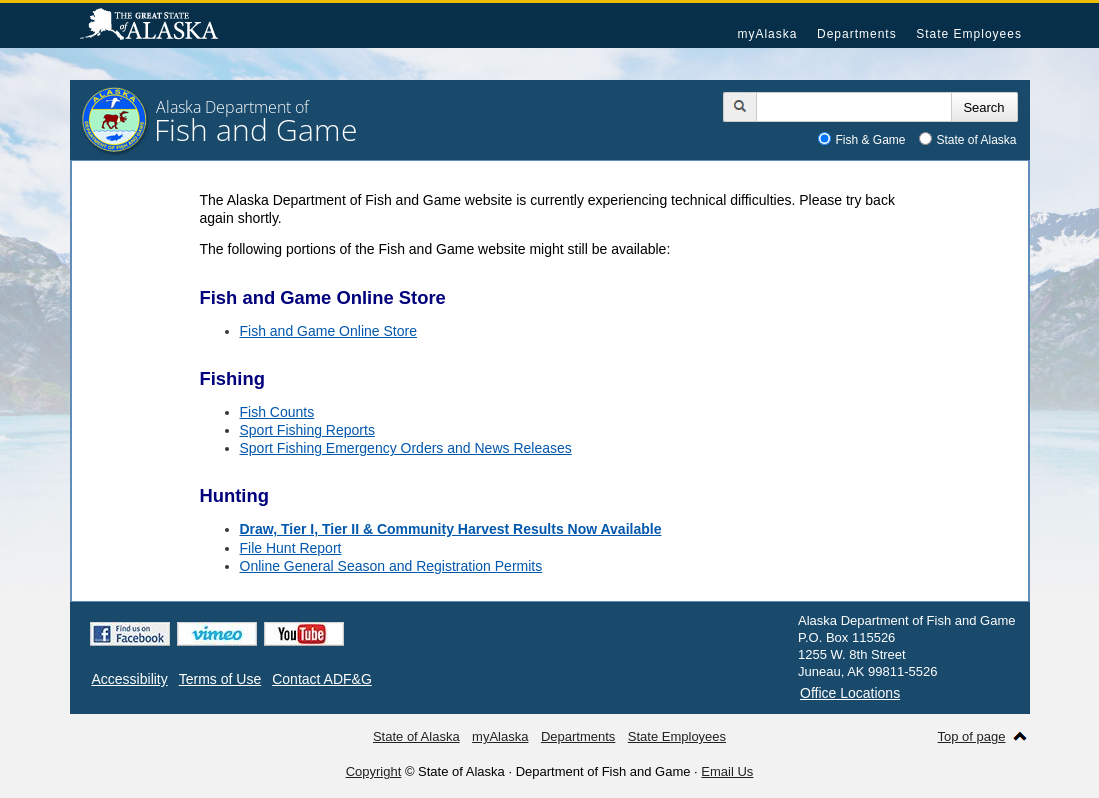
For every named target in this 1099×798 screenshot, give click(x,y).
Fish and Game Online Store (328, 331)
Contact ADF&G (322, 679)
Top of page (972, 736)
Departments (857, 34)
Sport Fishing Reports (307, 430)
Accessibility (130, 679)
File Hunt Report (291, 548)
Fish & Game (871, 140)
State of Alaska (159, 26)
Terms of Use (220, 679)
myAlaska (767, 34)
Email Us (727, 771)
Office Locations (850, 693)
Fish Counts (277, 412)
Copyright (374, 771)
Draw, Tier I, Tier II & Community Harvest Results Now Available (451, 529)
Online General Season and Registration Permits (391, 566)
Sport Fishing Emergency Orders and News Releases (406, 448)
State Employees (969, 34)
